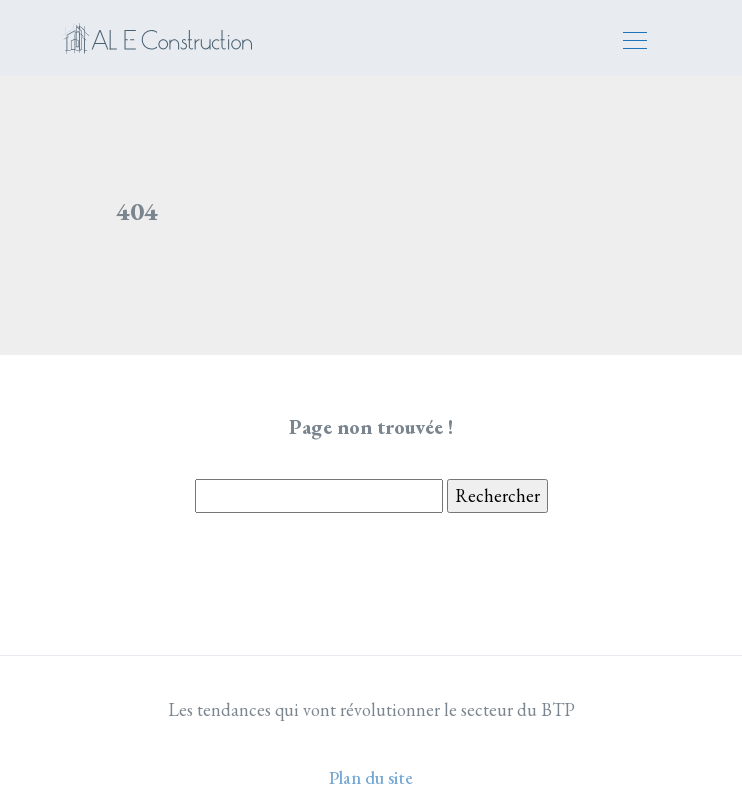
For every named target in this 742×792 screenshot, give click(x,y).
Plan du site (371, 777)
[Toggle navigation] (634, 43)
